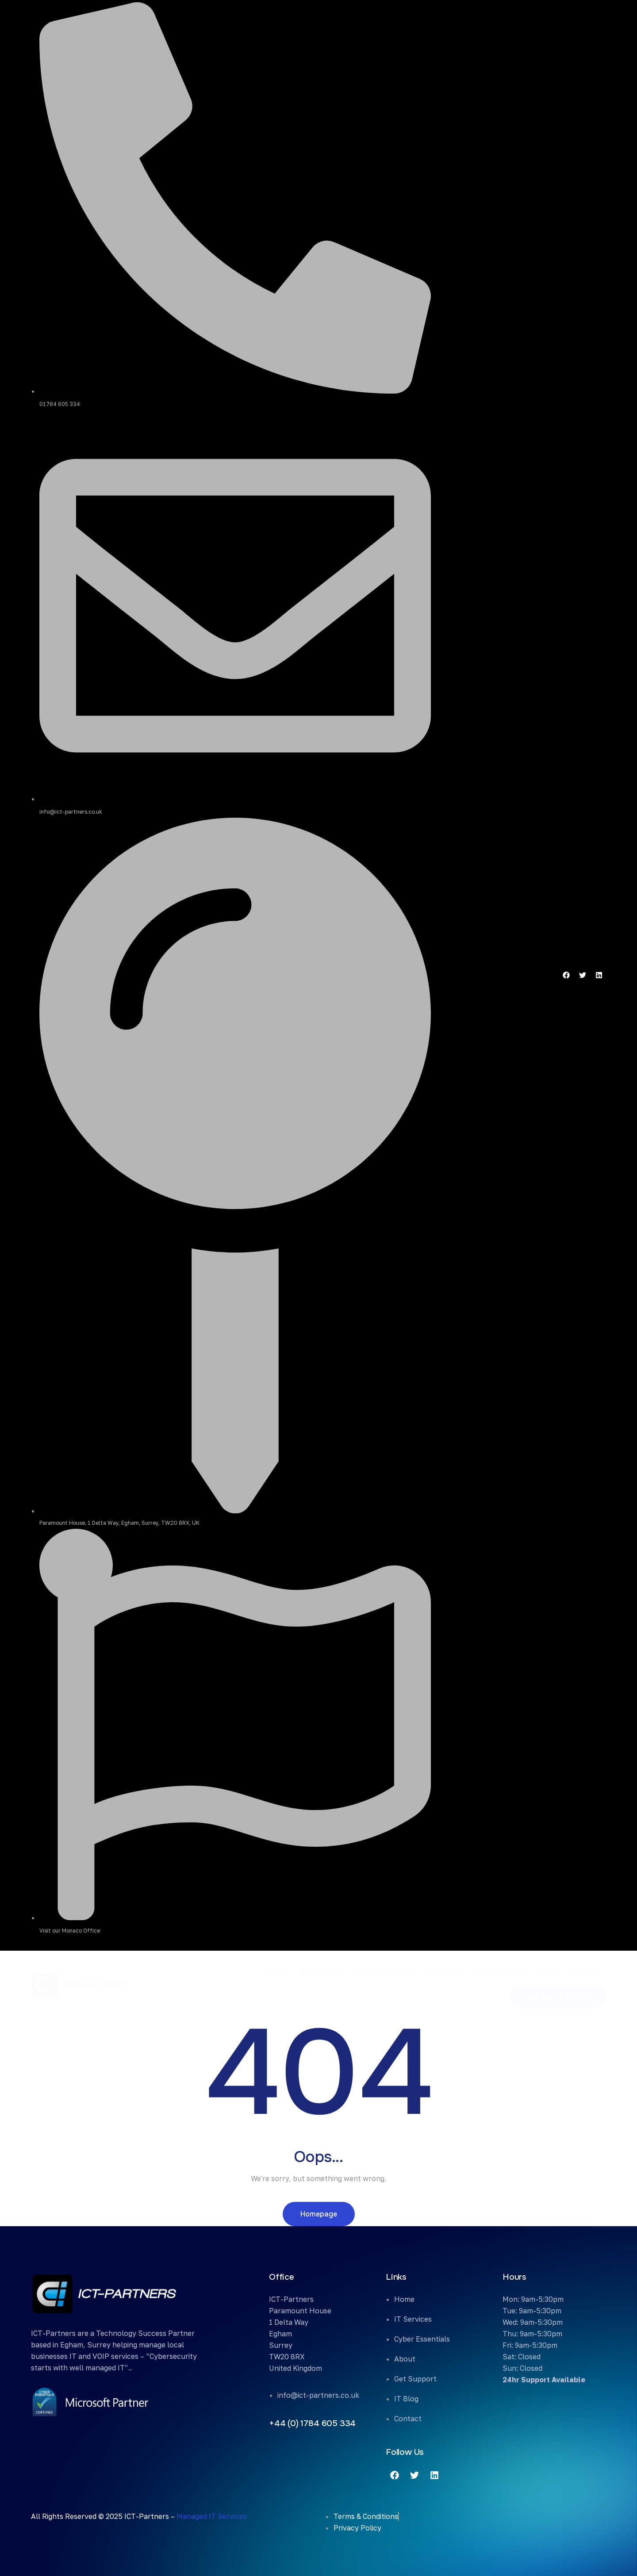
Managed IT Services (211, 2516)
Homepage (318, 2214)
